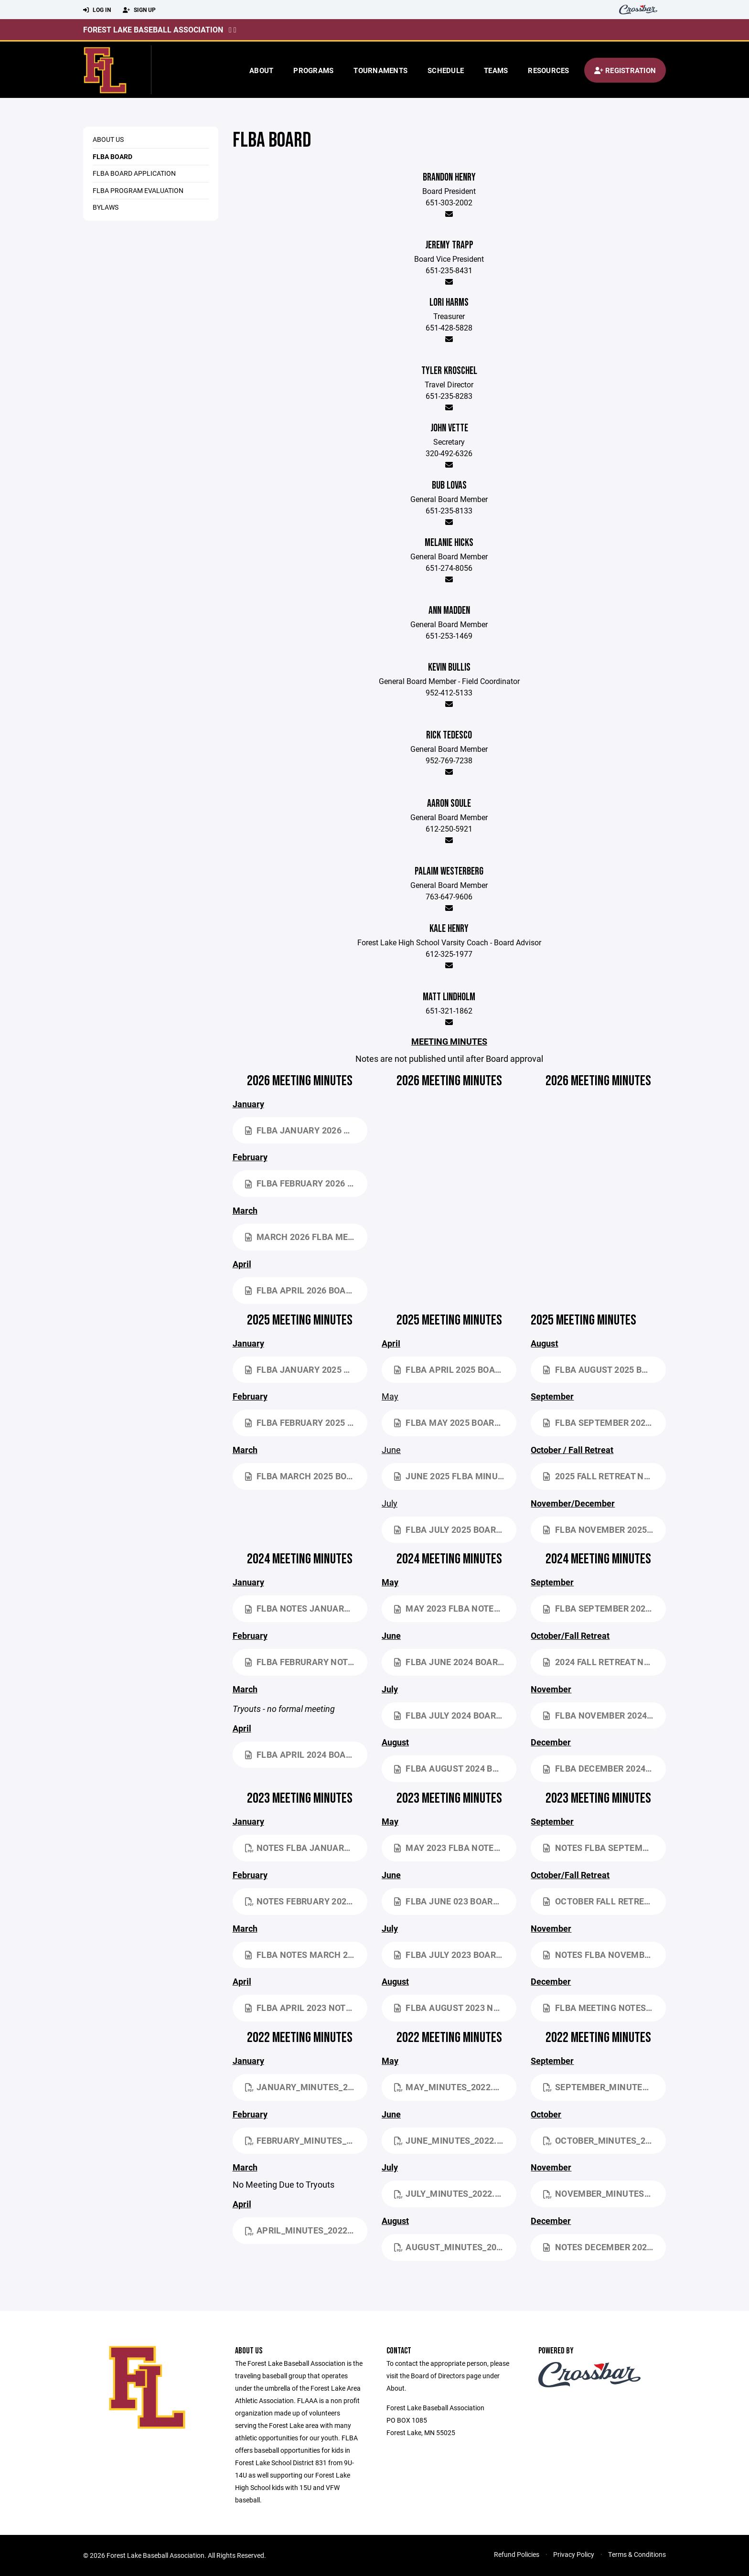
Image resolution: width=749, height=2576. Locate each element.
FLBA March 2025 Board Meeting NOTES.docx (306, 1476)
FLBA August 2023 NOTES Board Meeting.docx (455, 2007)
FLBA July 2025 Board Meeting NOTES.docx (455, 1529)
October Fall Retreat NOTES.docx (604, 1901)
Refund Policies (516, 2554)
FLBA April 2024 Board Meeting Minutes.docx (306, 1754)
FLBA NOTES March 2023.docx (306, 1954)
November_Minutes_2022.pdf (604, 2193)
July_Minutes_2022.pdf (453, 2193)
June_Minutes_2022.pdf (454, 2140)
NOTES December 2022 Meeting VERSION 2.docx (604, 2247)
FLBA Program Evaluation (138, 190)
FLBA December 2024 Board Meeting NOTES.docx (604, 1768)
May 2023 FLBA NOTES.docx (455, 1608)
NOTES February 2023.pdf (306, 1901)
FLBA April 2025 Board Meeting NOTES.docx (455, 1369)
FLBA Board (112, 156)
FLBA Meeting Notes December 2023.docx (604, 2007)
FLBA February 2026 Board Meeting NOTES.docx (306, 1183)
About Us (108, 139)
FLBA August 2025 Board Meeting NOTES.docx (604, 1369)
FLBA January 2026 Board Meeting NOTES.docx (306, 1130)
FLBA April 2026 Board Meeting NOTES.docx (306, 1290)
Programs (313, 70)
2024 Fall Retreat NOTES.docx (604, 1661)
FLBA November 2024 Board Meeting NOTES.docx (604, 1715)
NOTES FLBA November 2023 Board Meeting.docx (604, 1954)
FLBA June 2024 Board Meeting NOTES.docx (455, 1661)
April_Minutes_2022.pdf (306, 2230)
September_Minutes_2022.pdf (604, 2087)
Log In (97, 10)
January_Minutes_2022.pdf (306, 2087)
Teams (496, 70)
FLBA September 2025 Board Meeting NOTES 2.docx (604, 1422)
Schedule (446, 70)
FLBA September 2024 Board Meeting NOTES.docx (604, 1608)
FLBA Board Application (134, 173)
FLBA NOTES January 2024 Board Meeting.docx (306, 1608)
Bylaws (105, 207)
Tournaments (380, 70)
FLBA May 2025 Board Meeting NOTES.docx (455, 1422)
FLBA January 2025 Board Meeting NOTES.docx (306, 1369)
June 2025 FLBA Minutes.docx (455, 1476)
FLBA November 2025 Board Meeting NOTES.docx (604, 1529)
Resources (548, 70)
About (261, 70)
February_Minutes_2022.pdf (306, 2140)
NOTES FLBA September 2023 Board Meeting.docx (604, 1847)
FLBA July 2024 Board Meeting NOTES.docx (455, 1715)
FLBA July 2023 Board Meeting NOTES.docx (455, 1954)
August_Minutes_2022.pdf (455, 2247)
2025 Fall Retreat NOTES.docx (604, 1476)
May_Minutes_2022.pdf (452, 2087)
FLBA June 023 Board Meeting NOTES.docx (455, 1901)
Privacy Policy (573, 2554)
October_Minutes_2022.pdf (604, 2140)
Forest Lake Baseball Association (153, 29)
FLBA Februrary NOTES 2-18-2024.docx (306, 1661)
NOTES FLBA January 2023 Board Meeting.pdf (306, 1847)
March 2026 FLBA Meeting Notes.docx (306, 1236)
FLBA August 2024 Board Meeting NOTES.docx (455, 1768)
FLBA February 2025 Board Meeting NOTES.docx (306, 1422)
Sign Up (139, 10)
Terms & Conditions (637, 2554)
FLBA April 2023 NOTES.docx (306, 2007)
